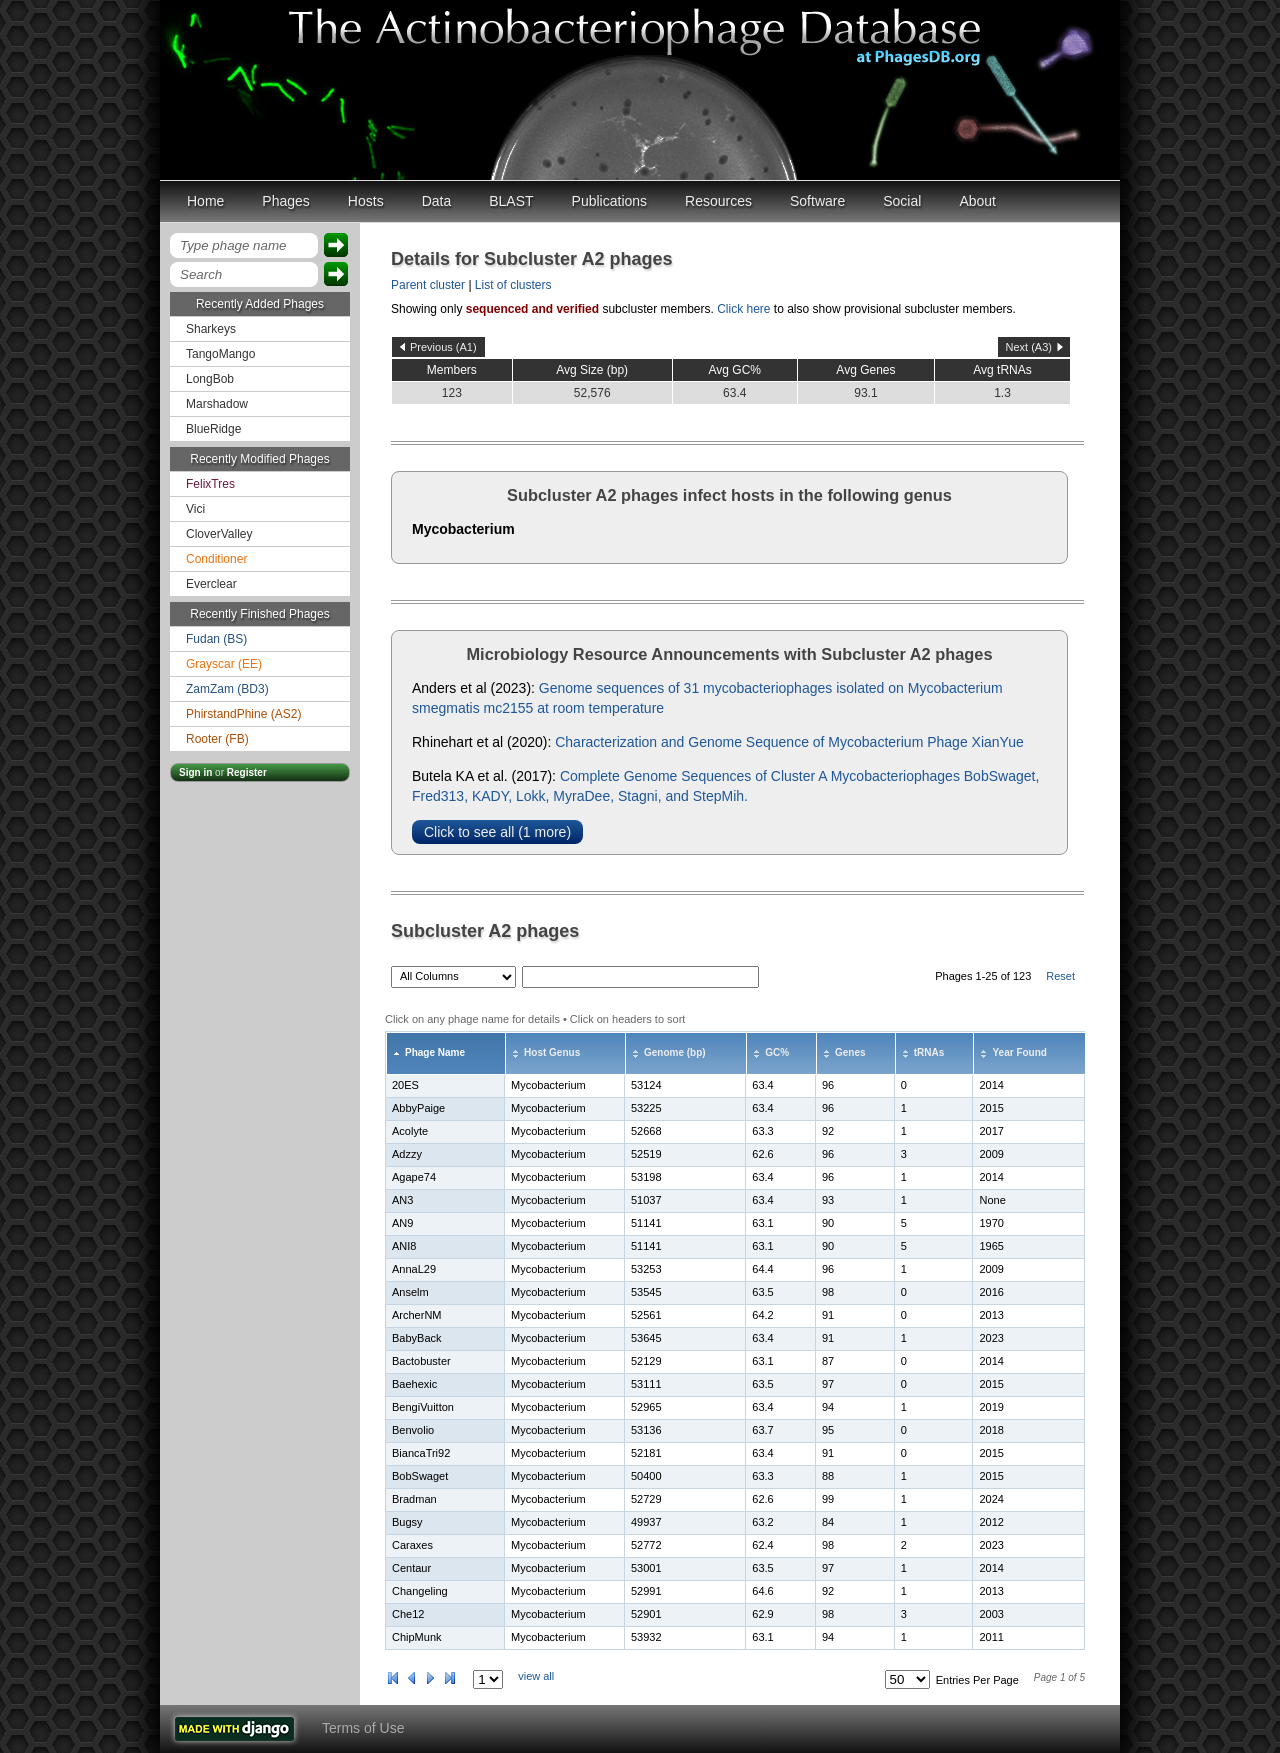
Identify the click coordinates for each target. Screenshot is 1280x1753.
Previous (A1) (443, 347)
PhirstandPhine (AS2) (243, 714)
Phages (285, 201)
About (977, 201)
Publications (610, 201)
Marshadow (217, 404)
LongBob (210, 379)
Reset (1060, 976)
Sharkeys (211, 329)
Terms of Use (363, 1728)
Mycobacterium (463, 529)
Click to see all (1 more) (497, 832)
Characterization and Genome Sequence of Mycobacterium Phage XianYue (789, 742)
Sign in (195, 772)
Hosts (366, 201)
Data (437, 201)
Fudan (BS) (216, 639)
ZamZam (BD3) (227, 689)
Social (902, 201)
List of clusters (513, 285)
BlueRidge (213, 429)
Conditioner (216, 559)
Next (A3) (1029, 347)
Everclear (211, 584)
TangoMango (220, 354)
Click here (743, 309)
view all (536, 1676)
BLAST (511, 201)
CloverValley (219, 534)
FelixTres (210, 484)
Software (817, 201)
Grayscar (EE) (224, 664)
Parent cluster (428, 285)
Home (205, 201)
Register (247, 772)
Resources (718, 201)
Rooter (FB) (217, 739)
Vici (195, 509)
